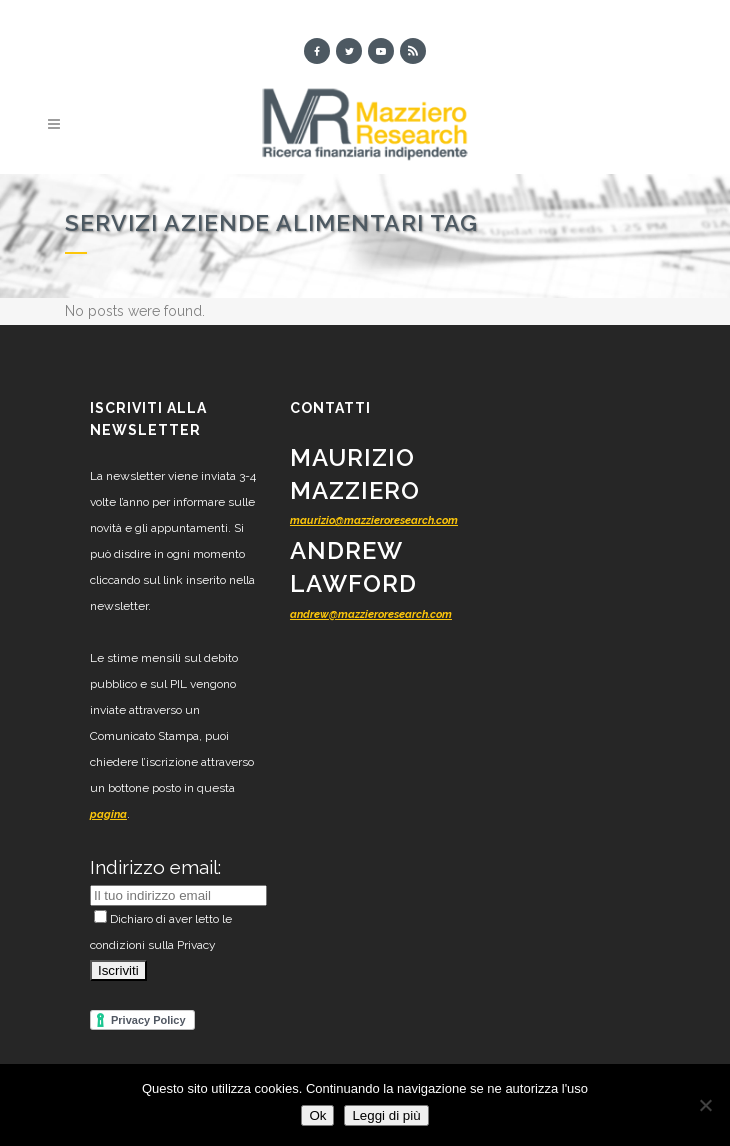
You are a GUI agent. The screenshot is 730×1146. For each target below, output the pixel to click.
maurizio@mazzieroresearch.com (374, 520)
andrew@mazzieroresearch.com (371, 614)
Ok (317, 1115)
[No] (705, 1105)
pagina (108, 814)
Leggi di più (386, 1115)
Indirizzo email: (155, 867)
